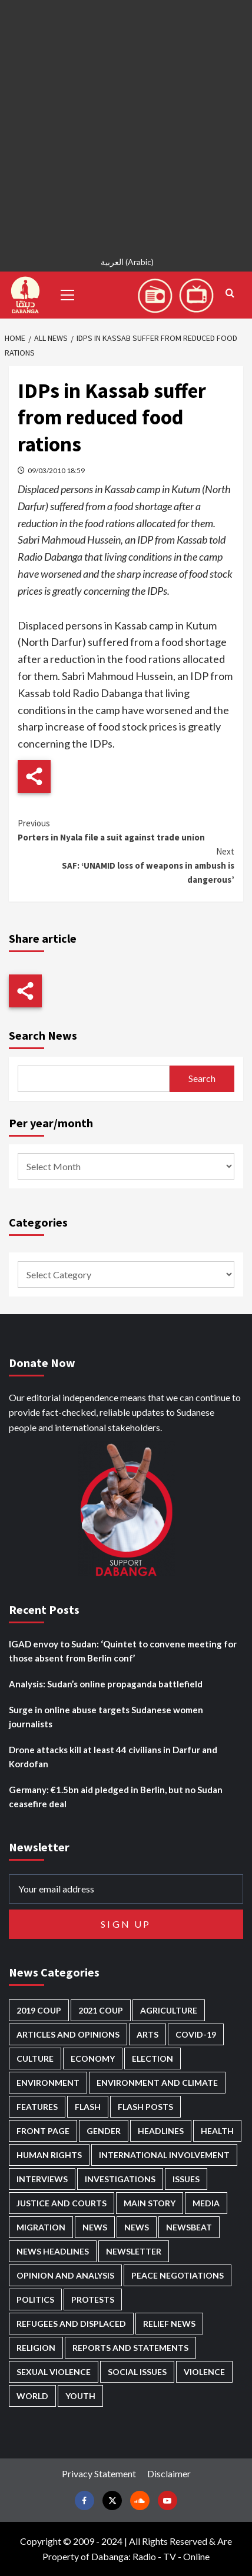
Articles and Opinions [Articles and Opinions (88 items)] (68, 2034)
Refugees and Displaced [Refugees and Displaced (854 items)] (71, 2324)
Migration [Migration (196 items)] (40, 2227)
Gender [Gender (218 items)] (104, 2131)
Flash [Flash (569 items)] (88, 2107)
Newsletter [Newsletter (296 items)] (133, 2251)
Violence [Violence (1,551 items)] (204, 2372)
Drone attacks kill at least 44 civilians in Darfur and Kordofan (113, 1756)
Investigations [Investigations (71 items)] (120, 2179)
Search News (43, 1035)
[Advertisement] (126, 126)
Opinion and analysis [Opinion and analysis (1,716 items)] (65, 2275)
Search (201, 1078)
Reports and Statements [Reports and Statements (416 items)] (130, 2348)
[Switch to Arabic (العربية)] (126, 263)
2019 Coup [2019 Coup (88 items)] (38, 2010)
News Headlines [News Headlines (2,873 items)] (52, 2251)
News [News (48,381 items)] (94, 2227)
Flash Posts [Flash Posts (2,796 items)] (145, 2107)
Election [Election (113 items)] (152, 2059)
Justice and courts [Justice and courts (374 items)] (61, 2203)
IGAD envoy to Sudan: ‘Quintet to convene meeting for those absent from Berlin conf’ (123, 1651)
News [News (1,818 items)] (136, 2227)
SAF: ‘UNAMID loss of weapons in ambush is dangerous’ (126, 865)
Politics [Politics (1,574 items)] (35, 2299)
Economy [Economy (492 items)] (93, 2059)
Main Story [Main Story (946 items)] (149, 2203)
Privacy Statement (99, 2473)
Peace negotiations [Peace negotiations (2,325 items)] (177, 2275)
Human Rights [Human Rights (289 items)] (49, 2155)
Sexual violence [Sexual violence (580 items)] (53, 2372)
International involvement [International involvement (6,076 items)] (164, 2155)
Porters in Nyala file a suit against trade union (126, 829)
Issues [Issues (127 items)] (186, 2179)
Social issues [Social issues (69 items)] (137, 2372)
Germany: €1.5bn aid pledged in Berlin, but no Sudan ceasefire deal (116, 1796)
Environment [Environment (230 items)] (47, 2083)
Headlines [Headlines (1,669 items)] (161, 2131)
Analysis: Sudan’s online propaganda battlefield (106, 1684)
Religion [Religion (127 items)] (35, 2348)
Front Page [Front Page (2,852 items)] (42, 2131)
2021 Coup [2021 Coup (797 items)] (100, 2010)
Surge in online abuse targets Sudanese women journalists (106, 1716)
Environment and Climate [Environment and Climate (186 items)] (157, 2083)
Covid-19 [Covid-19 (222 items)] (195, 2034)
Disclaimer (169, 2473)
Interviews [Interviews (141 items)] (42, 2179)
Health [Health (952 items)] (217, 2131)
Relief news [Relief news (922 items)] (169, 2324)
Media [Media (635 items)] (206, 2203)
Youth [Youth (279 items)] (80, 2396)
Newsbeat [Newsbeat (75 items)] (189, 2227)
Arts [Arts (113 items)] (147, 2034)
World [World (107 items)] (32, 2396)
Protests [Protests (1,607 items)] (92, 2299)
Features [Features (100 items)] (37, 2107)
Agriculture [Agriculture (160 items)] (168, 2010)
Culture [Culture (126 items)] (35, 2059)
